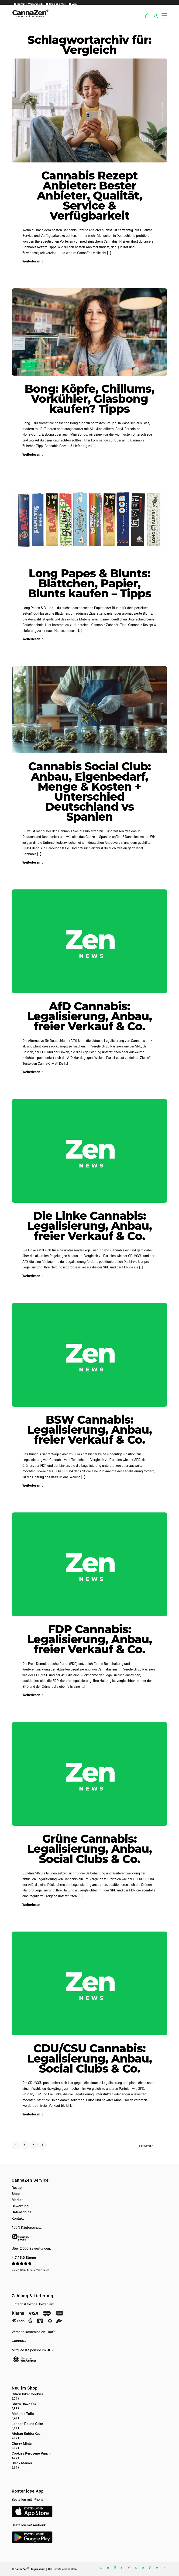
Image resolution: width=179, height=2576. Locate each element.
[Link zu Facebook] (128, 2567)
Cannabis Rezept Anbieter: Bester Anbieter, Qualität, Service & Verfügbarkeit (89, 196)
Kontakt (18, 2218)
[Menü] (162, 14)
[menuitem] (27, 3)
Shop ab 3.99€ (55, 4)
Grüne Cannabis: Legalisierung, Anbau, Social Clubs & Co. (89, 1849)
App (72, 4)
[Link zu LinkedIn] (142, 2567)
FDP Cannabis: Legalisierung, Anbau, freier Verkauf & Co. (89, 1639)
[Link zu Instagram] (114, 2567)
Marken (18, 2200)
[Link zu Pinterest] (149, 2567)
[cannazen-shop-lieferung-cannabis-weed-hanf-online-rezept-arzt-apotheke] (30, 18)
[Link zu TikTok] (121, 2567)
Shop (16, 2194)
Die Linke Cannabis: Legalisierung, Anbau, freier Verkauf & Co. (89, 1226)
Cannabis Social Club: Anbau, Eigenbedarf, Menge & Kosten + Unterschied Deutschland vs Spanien (89, 791)
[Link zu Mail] (163, 2567)
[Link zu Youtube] (107, 2567)
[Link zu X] (135, 2567)
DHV (50, 2350)
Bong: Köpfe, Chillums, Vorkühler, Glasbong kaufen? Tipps (90, 399)
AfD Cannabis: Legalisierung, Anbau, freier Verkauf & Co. (89, 1016)
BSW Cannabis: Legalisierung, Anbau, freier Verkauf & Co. (89, 1429)
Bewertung (20, 2206)
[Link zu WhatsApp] (100, 2567)
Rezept (17, 2188)
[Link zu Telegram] (156, 2567)
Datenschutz (21, 2212)
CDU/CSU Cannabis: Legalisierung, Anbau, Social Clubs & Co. (89, 2058)
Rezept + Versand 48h (28, 4)
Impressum (38, 2569)
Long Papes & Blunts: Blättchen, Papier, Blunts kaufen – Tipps (89, 583)
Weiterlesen (33, 261)
